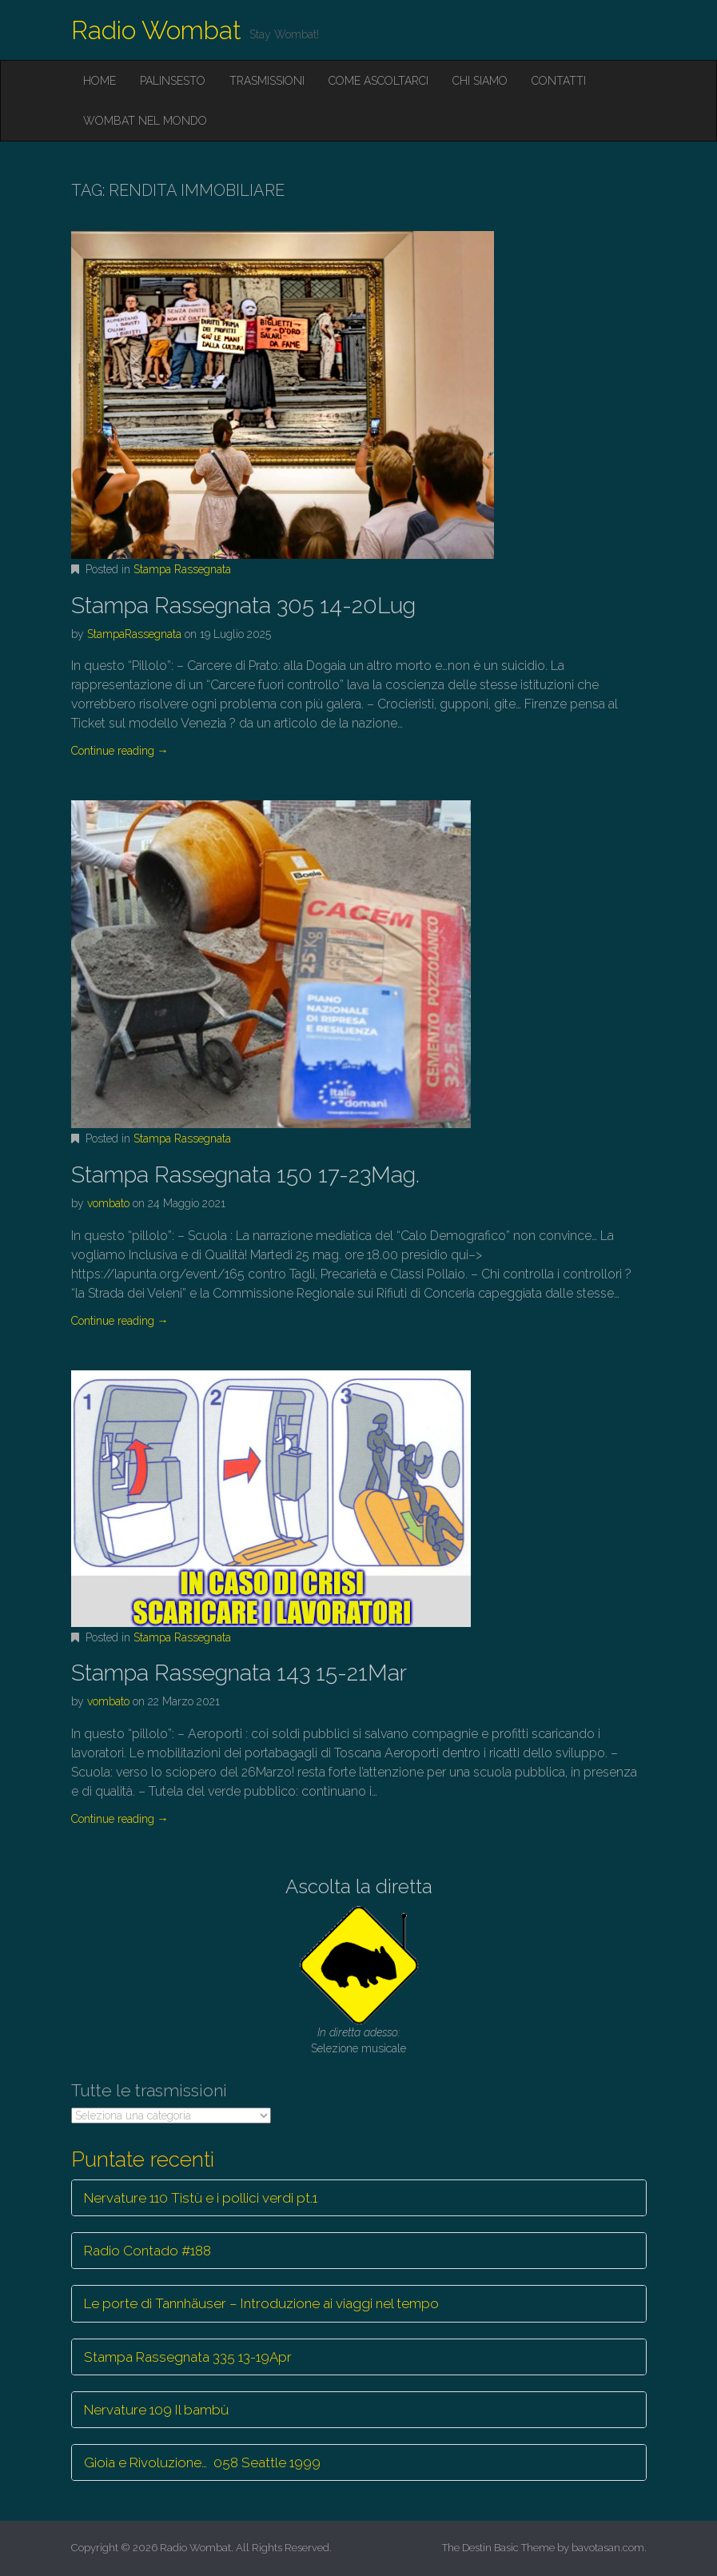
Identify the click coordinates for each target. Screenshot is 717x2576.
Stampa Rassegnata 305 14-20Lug (243, 605)
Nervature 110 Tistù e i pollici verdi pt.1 (200, 2198)
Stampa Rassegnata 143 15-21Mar (239, 1673)
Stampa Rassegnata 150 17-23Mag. (245, 1175)
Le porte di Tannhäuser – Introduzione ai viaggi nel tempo (261, 2303)
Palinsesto (172, 80)
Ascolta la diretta (358, 1886)
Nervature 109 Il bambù (156, 2410)
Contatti (559, 80)
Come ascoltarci (378, 80)
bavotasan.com (608, 2548)
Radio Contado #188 (147, 2251)
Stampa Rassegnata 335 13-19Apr (188, 2357)
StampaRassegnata (134, 634)
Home (99, 80)
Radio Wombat (156, 30)
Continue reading (120, 750)
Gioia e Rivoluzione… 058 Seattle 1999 (202, 2462)
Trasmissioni (267, 80)
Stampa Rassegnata (182, 569)
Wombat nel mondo (145, 120)
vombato (108, 1203)
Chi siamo (480, 80)
